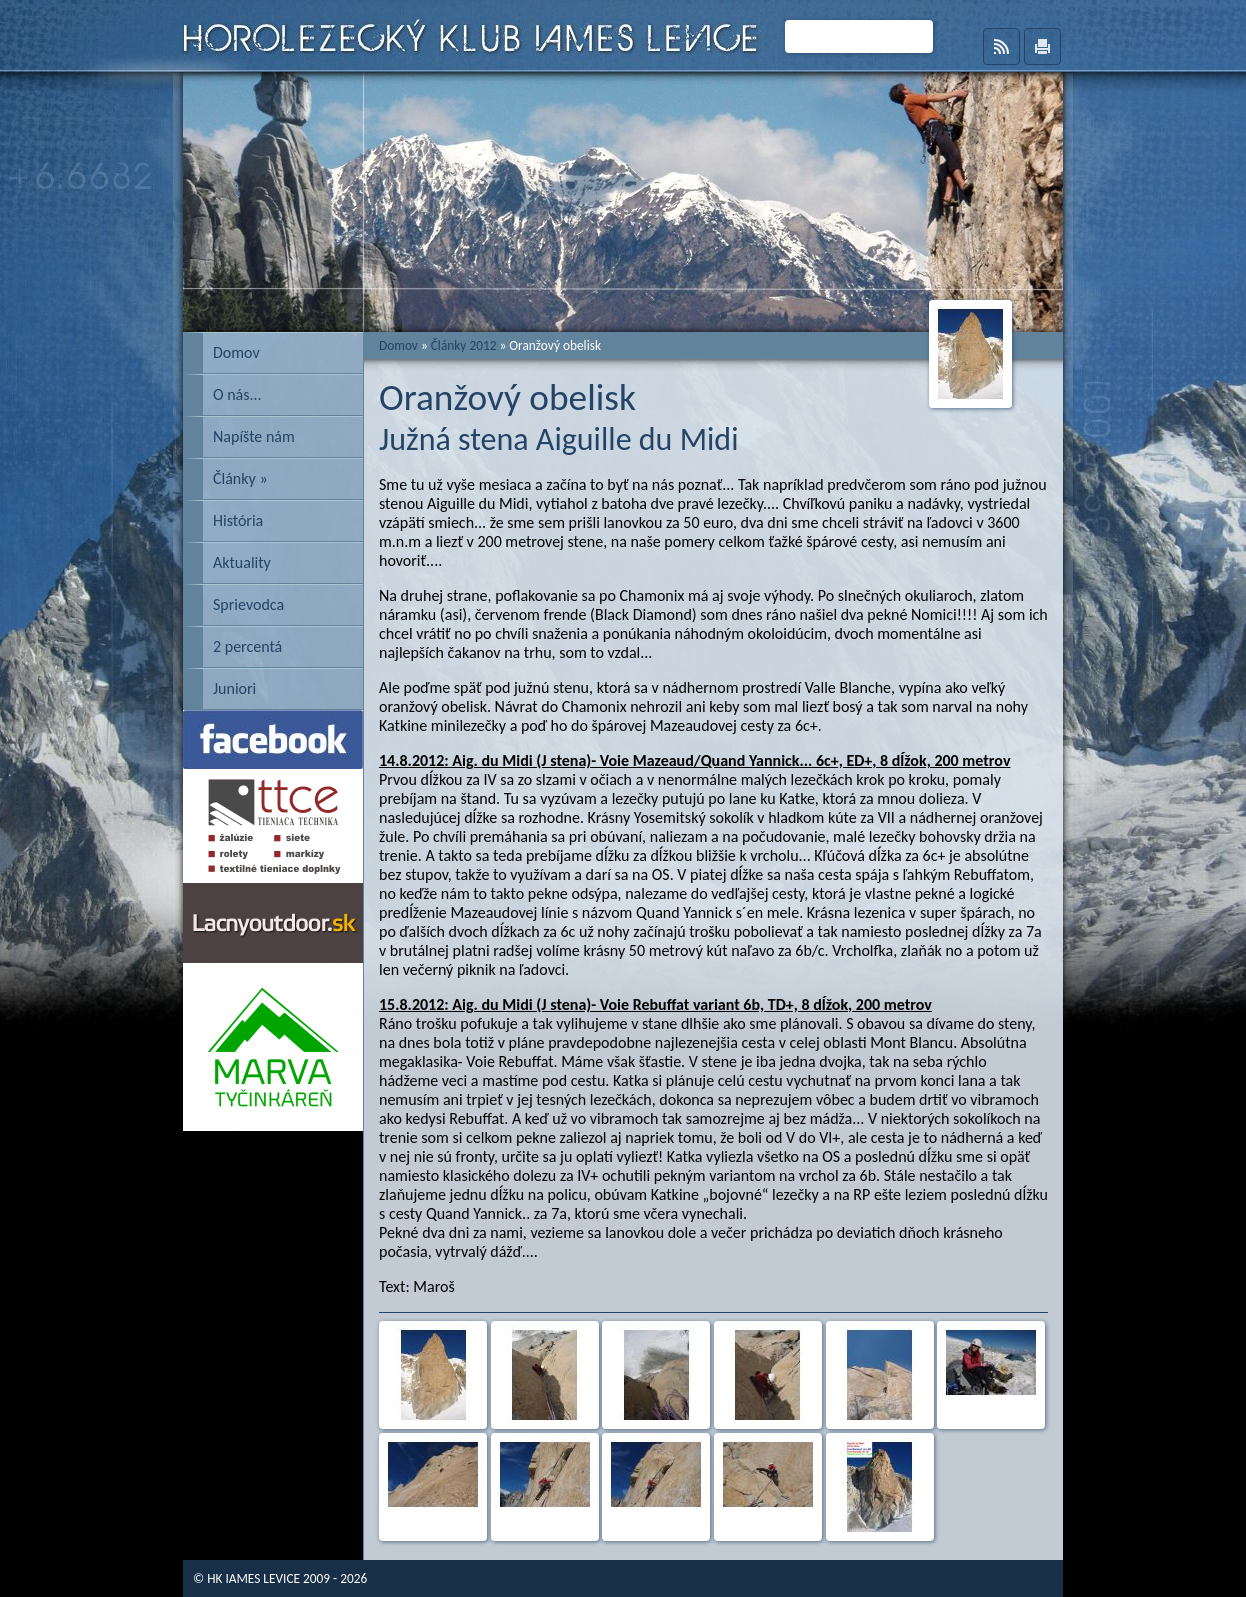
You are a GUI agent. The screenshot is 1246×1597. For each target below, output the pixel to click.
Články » (240, 478)
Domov (236, 352)
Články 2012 (464, 345)
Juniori (234, 688)
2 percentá (247, 646)
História (238, 520)
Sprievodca (248, 604)
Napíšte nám (254, 436)
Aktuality (242, 562)
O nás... (237, 394)
